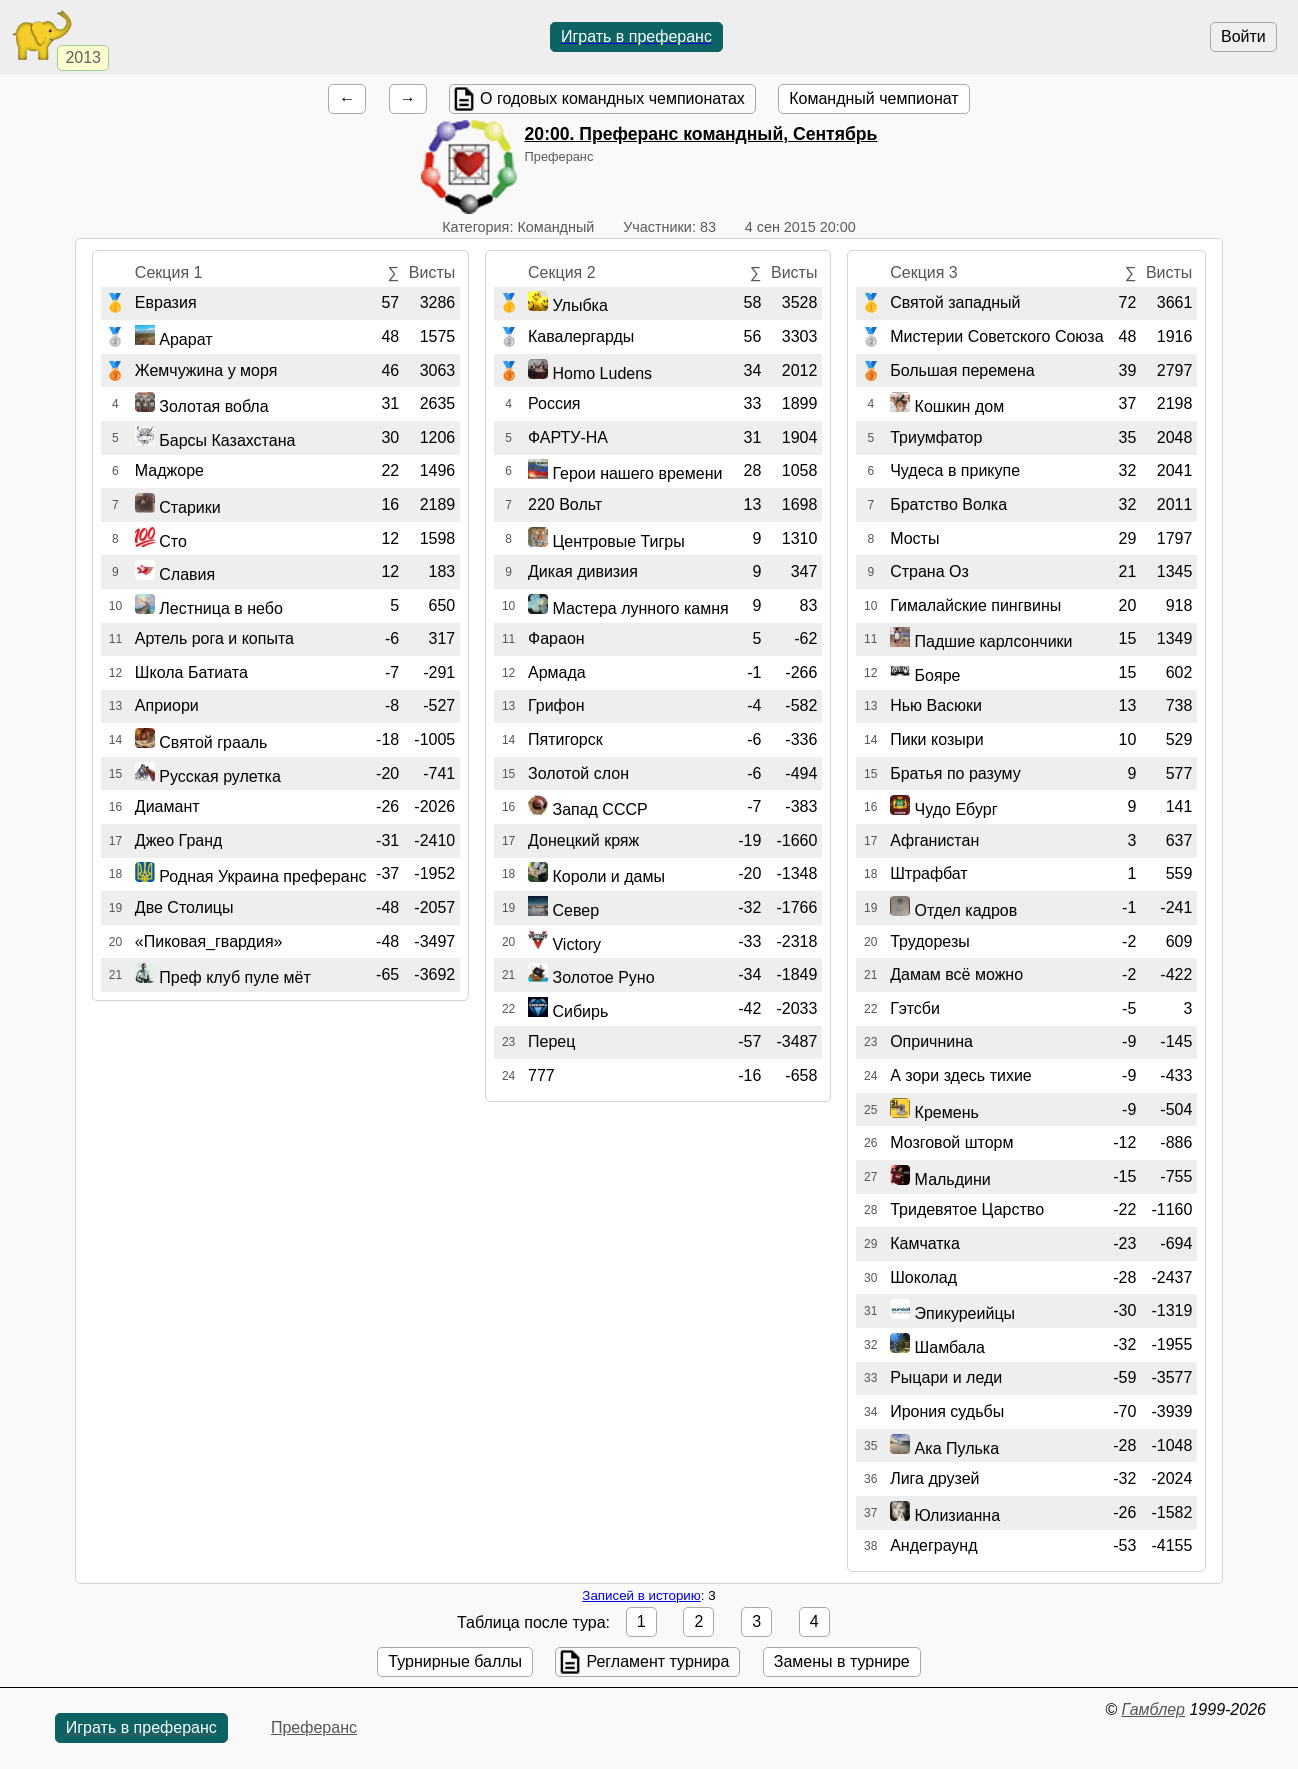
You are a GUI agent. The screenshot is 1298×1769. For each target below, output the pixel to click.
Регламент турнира (657, 1661)
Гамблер (1153, 1709)
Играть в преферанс (636, 36)
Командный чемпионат (873, 98)
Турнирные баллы (455, 1661)
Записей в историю (641, 1595)
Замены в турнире (842, 1661)
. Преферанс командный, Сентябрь (701, 134)
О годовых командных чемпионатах (612, 98)
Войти (1243, 36)
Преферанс (314, 1727)
